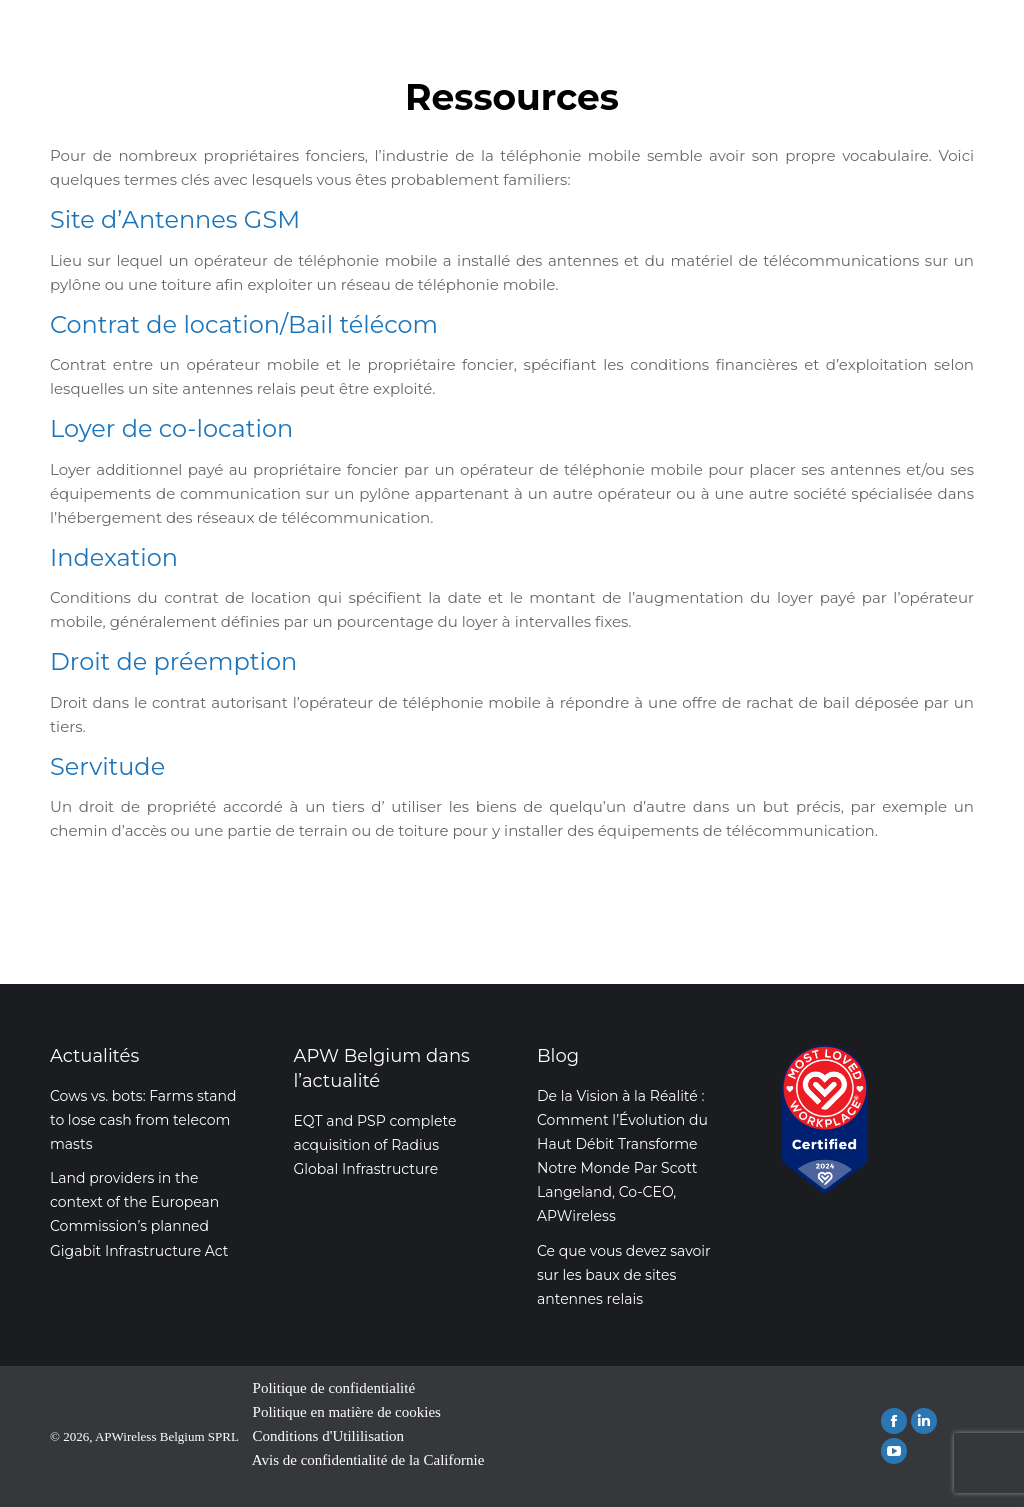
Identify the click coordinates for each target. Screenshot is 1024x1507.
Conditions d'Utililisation (328, 1436)
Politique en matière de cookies (347, 1412)
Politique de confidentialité (334, 1388)
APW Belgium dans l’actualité (382, 1068)
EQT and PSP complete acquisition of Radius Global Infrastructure (375, 1145)
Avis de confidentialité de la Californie (368, 1460)
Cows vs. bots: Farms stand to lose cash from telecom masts (143, 1120)
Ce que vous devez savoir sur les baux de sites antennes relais (624, 1275)
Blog (558, 1056)
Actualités (94, 1056)
